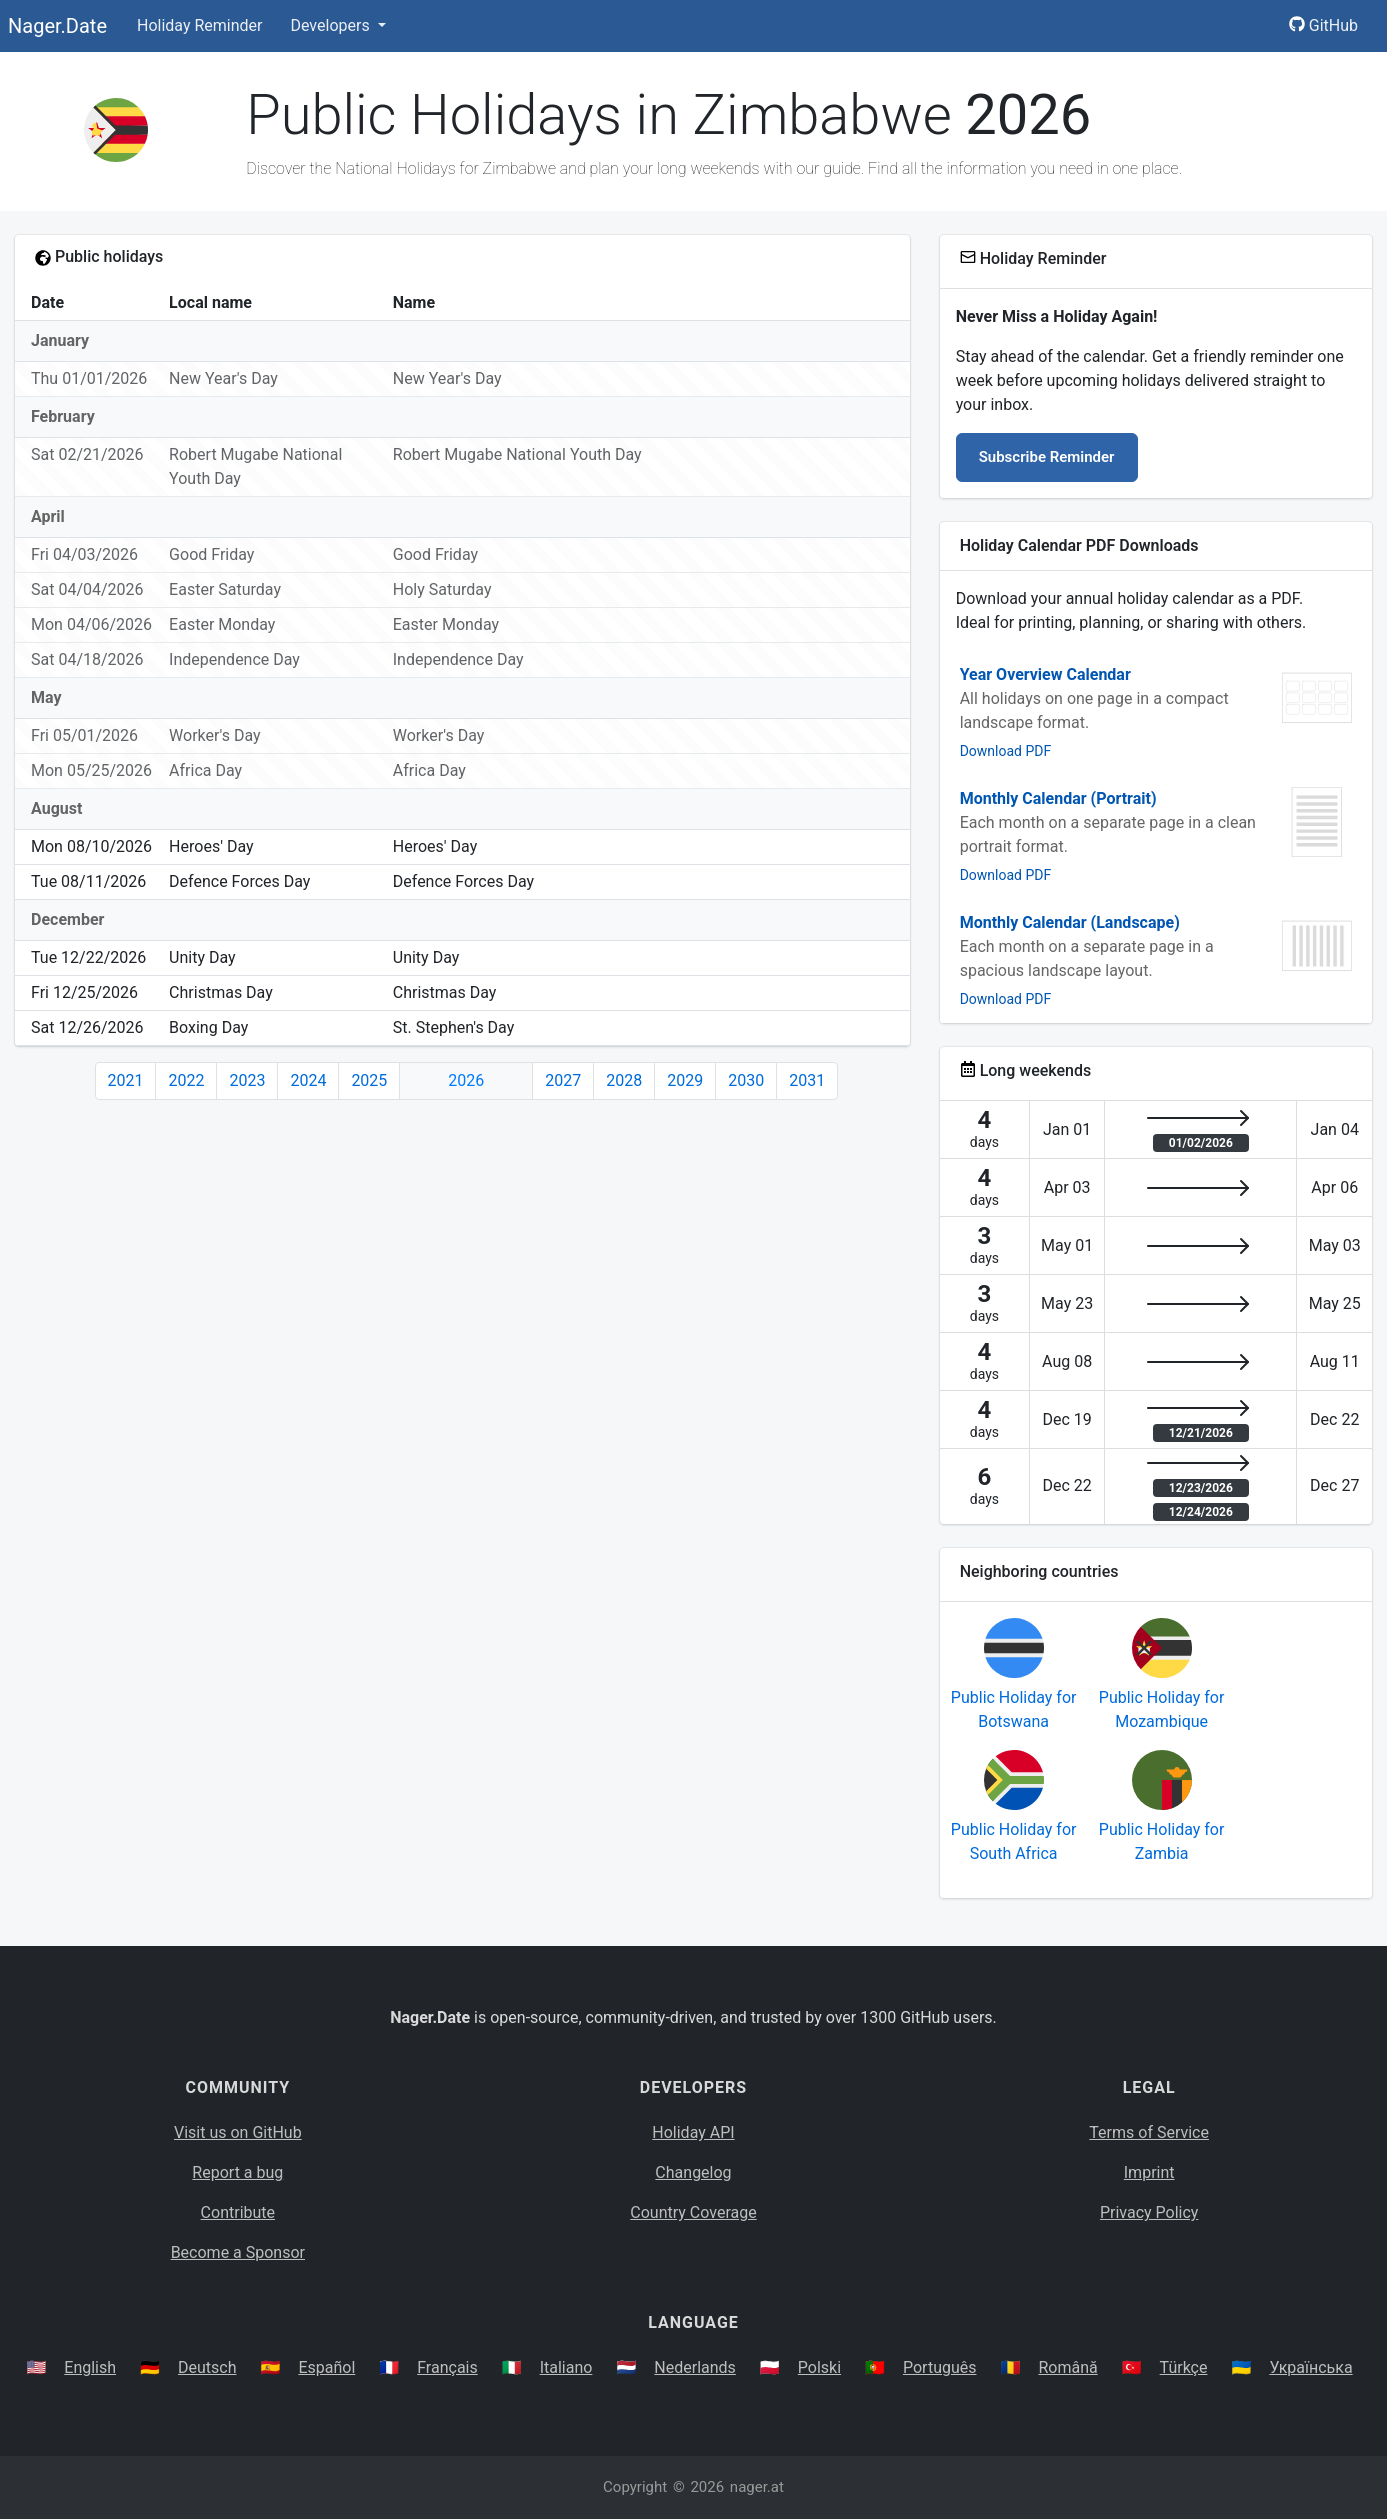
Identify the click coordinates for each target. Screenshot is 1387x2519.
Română (1067, 2367)
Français (447, 2367)
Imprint (1149, 2172)
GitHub (1323, 25)
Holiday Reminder (200, 25)
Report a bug (237, 2172)
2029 (685, 1080)
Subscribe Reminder (1047, 457)
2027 (563, 1080)
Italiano (566, 2367)
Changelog (693, 2172)
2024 (308, 1080)
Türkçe (1184, 2367)
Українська (1310, 2367)
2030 (746, 1080)
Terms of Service (1149, 2132)
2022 (186, 1080)
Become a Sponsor (238, 2252)
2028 (624, 1080)
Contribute (238, 2212)
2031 (807, 1080)
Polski (819, 2367)
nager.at (757, 2487)
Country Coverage (693, 2212)
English (90, 2367)
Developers (331, 25)
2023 (247, 1080)
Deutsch (207, 2367)
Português (940, 2367)
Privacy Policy (1149, 2212)
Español (326, 2367)
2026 (466, 1080)
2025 (369, 1080)
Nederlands (695, 2367)
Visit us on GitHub (238, 2132)
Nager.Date (57, 26)
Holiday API (693, 2132)
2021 (126, 1080)
